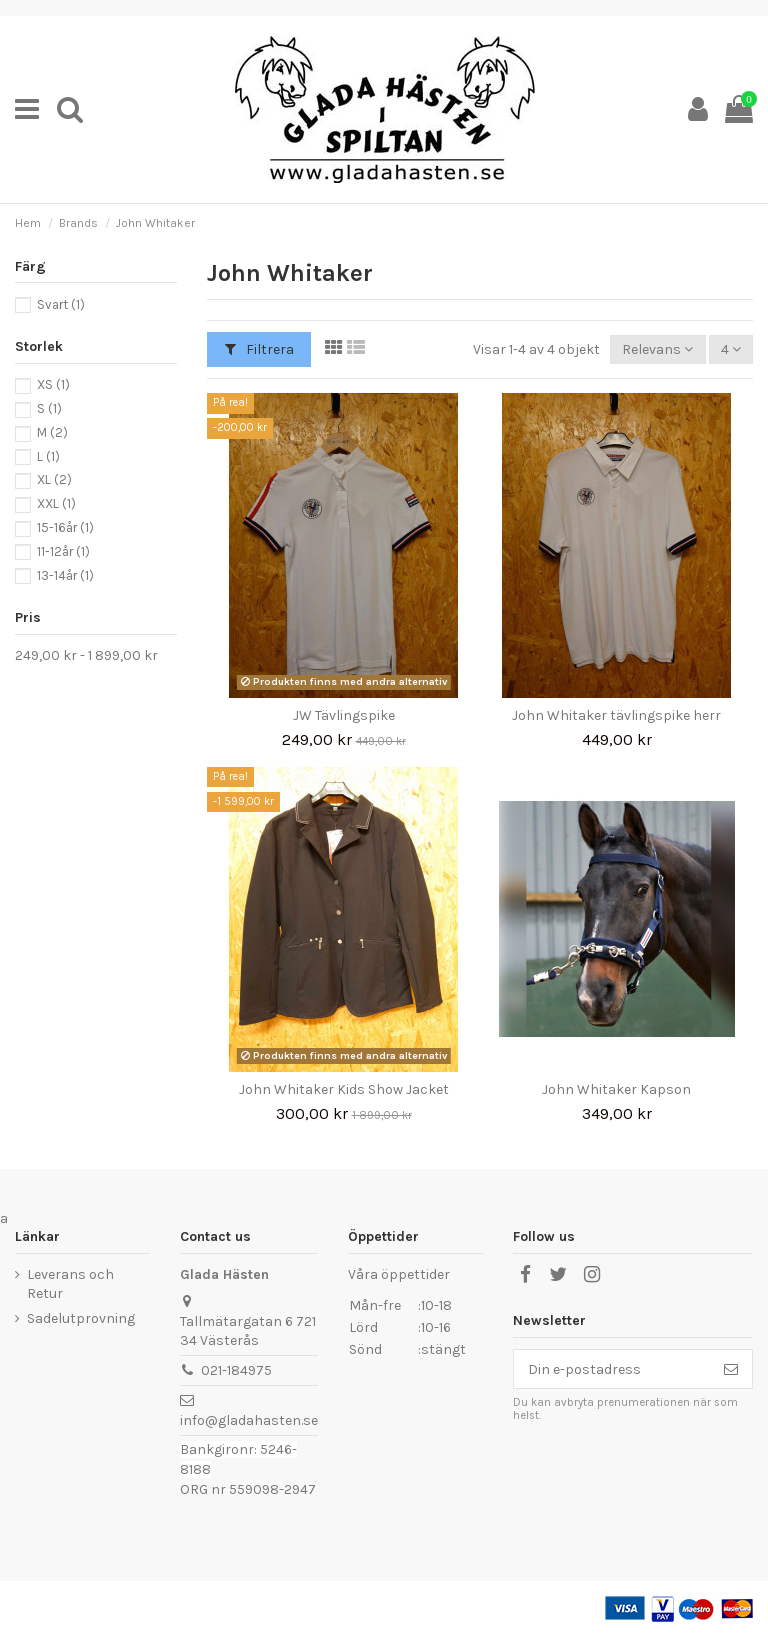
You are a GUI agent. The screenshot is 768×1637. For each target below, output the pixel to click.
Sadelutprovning (81, 1318)
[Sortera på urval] (657, 349)
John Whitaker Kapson (616, 1089)
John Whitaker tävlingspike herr (616, 715)
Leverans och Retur (70, 1284)
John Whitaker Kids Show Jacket (344, 1089)
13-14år (65, 575)
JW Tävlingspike (344, 715)
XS (53, 384)
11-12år (63, 551)
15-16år (65, 527)
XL (54, 479)
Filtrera (259, 349)
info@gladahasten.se (249, 1420)
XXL (56, 503)
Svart (61, 304)
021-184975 (236, 1370)
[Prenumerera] (731, 1369)
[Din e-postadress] (612, 1369)
